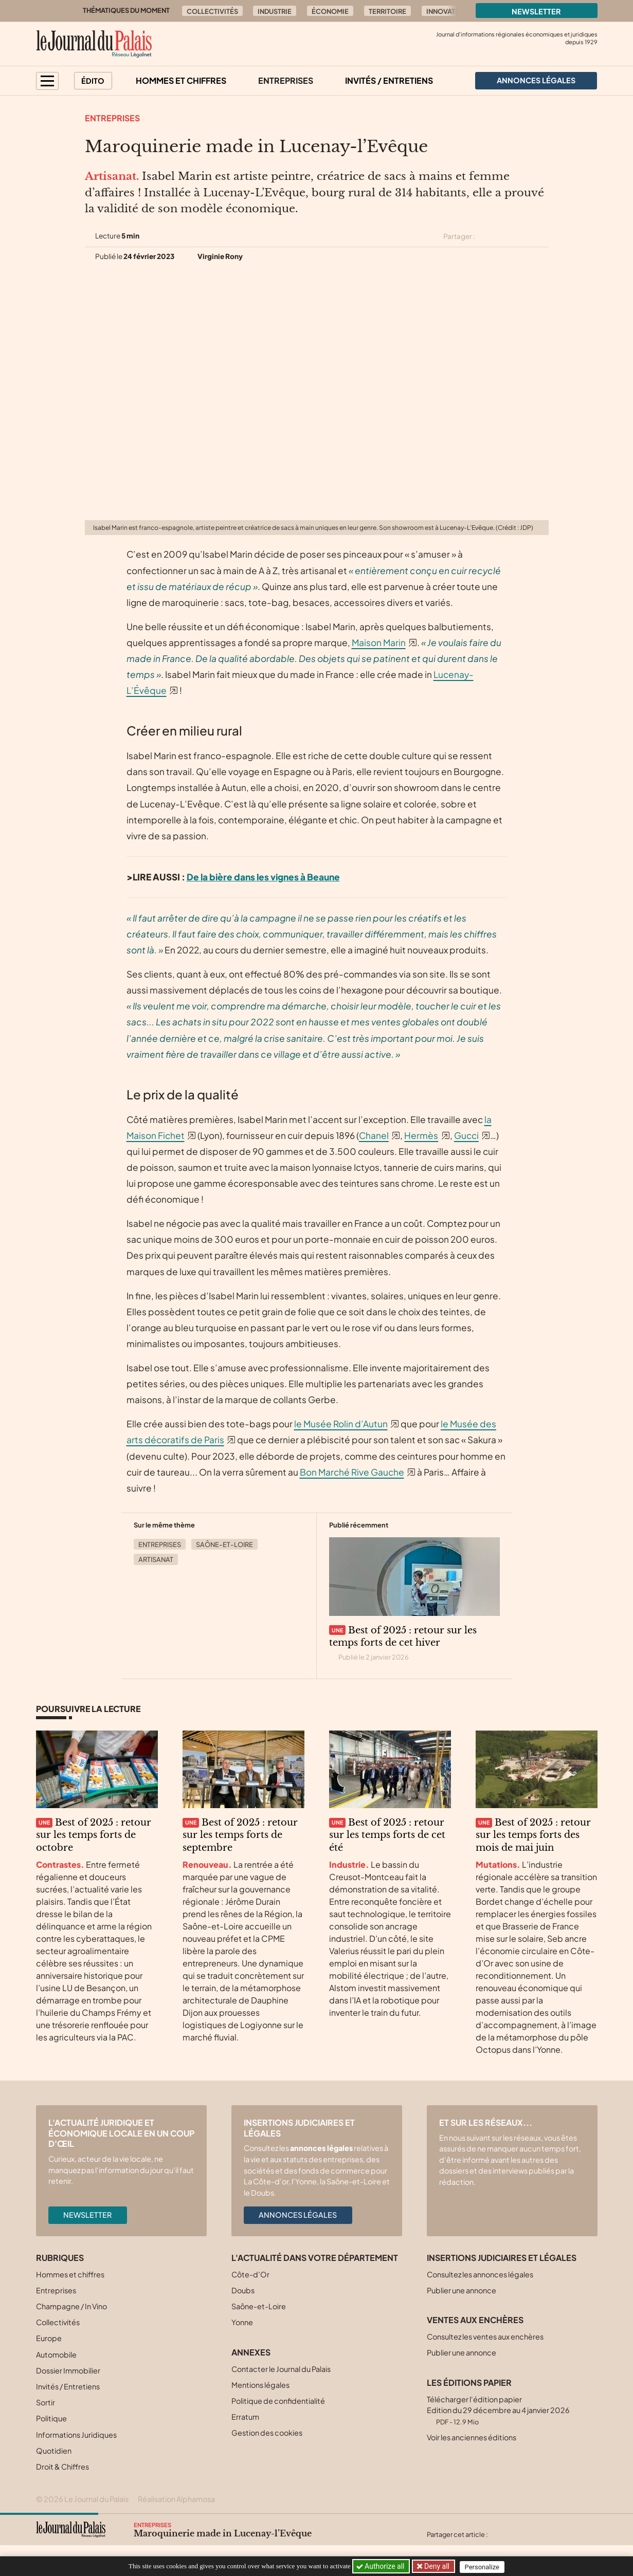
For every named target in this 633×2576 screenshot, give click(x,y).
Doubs (243, 2290)
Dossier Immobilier (68, 2370)
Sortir (45, 2402)
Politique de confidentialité (278, 2400)
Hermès (421, 1135)
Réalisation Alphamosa (176, 2499)
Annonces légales (298, 2214)
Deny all (437, 2566)
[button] (47, 81)
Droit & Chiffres (62, 2466)
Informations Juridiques (76, 2434)
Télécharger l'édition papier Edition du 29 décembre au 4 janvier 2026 (498, 2410)
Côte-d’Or (250, 2274)
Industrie (275, 11)
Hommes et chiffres (181, 80)
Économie (330, 11)
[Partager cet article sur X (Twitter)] (487, 236)
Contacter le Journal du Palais (281, 2368)
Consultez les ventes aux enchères (485, 2336)
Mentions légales (260, 2384)
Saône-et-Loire (224, 1544)
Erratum (245, 2416)
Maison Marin (379, 642)
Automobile (56, 2354)
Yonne (242, 2322)
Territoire (387, 11)
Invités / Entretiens (389, 80)
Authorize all (381, 2566)
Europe (49, 2338)
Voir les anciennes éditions (471, 2437)
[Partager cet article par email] (542, 236)
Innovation (446, 11)
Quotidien (53, 2450)
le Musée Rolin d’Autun (341, 1423)
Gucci (466, 1135)
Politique (51, 2418)
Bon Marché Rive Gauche (352, 1472)
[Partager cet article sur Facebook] (505, 236)
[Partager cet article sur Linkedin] (523, 236)
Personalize (484, 2566)
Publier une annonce (461, 2290)
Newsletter (536, 11)
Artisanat (155, 1559)
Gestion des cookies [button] (266, 2432)
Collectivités (212, 11)
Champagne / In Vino (71, 2306)
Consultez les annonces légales (480, 2274)
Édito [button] (92, 80)
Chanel (374, 1135)
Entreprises (285, 80)
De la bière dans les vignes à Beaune (263, 876)
